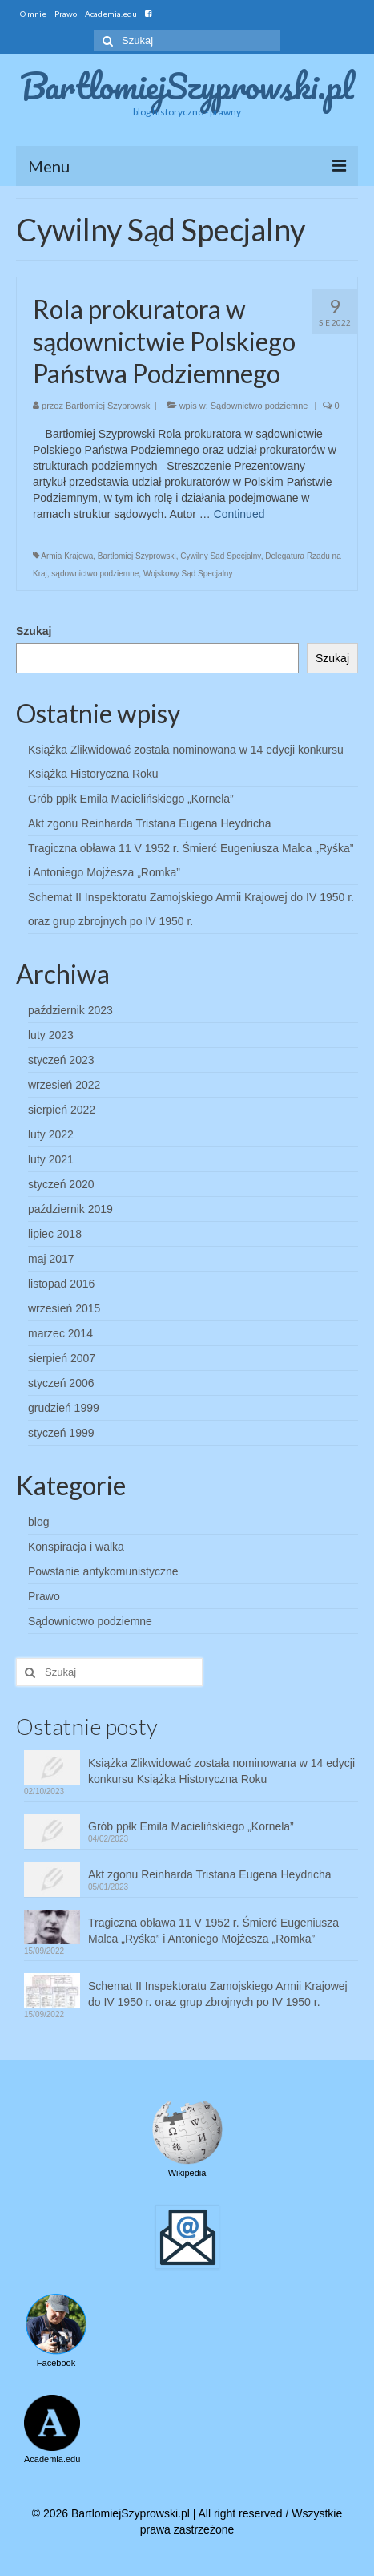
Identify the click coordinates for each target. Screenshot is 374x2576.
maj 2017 (51, 1258)
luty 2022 (51, 1134)
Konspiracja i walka (76, 1546)
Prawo (44, 1596)
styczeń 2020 (61, 1184)
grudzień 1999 (63, 1407)
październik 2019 (70, 1209)
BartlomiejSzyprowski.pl (187, 86)
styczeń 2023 (61, 1059)
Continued (239, 514)
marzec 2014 (60, 1333)
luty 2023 (51, 1035)
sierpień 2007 (61, 1358)
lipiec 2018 (55, 1233)
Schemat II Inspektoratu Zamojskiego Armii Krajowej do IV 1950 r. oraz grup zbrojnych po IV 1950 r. (218, 1994)
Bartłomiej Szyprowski (109, 405)
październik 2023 (70, 1010)
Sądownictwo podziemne (259, 405)
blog (38, 1521)
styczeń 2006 (61, 1383)
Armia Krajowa (67, 556)
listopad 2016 (61, 1283)
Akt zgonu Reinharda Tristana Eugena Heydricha (149, 823)
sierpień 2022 (61, 1109)
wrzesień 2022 (64, 1084)
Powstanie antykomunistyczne (103, 1571)
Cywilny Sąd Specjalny (220, 556)
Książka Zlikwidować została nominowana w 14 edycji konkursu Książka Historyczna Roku (221, 1771)
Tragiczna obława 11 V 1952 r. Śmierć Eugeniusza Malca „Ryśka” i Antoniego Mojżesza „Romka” (213, 1930)
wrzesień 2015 (64, 1308)
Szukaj (33, 631)
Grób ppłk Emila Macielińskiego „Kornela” (131, 798)
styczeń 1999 (61, 1432)
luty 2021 (51, 1159)
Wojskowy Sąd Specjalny (188, 573)
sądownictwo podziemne (95, 573)
